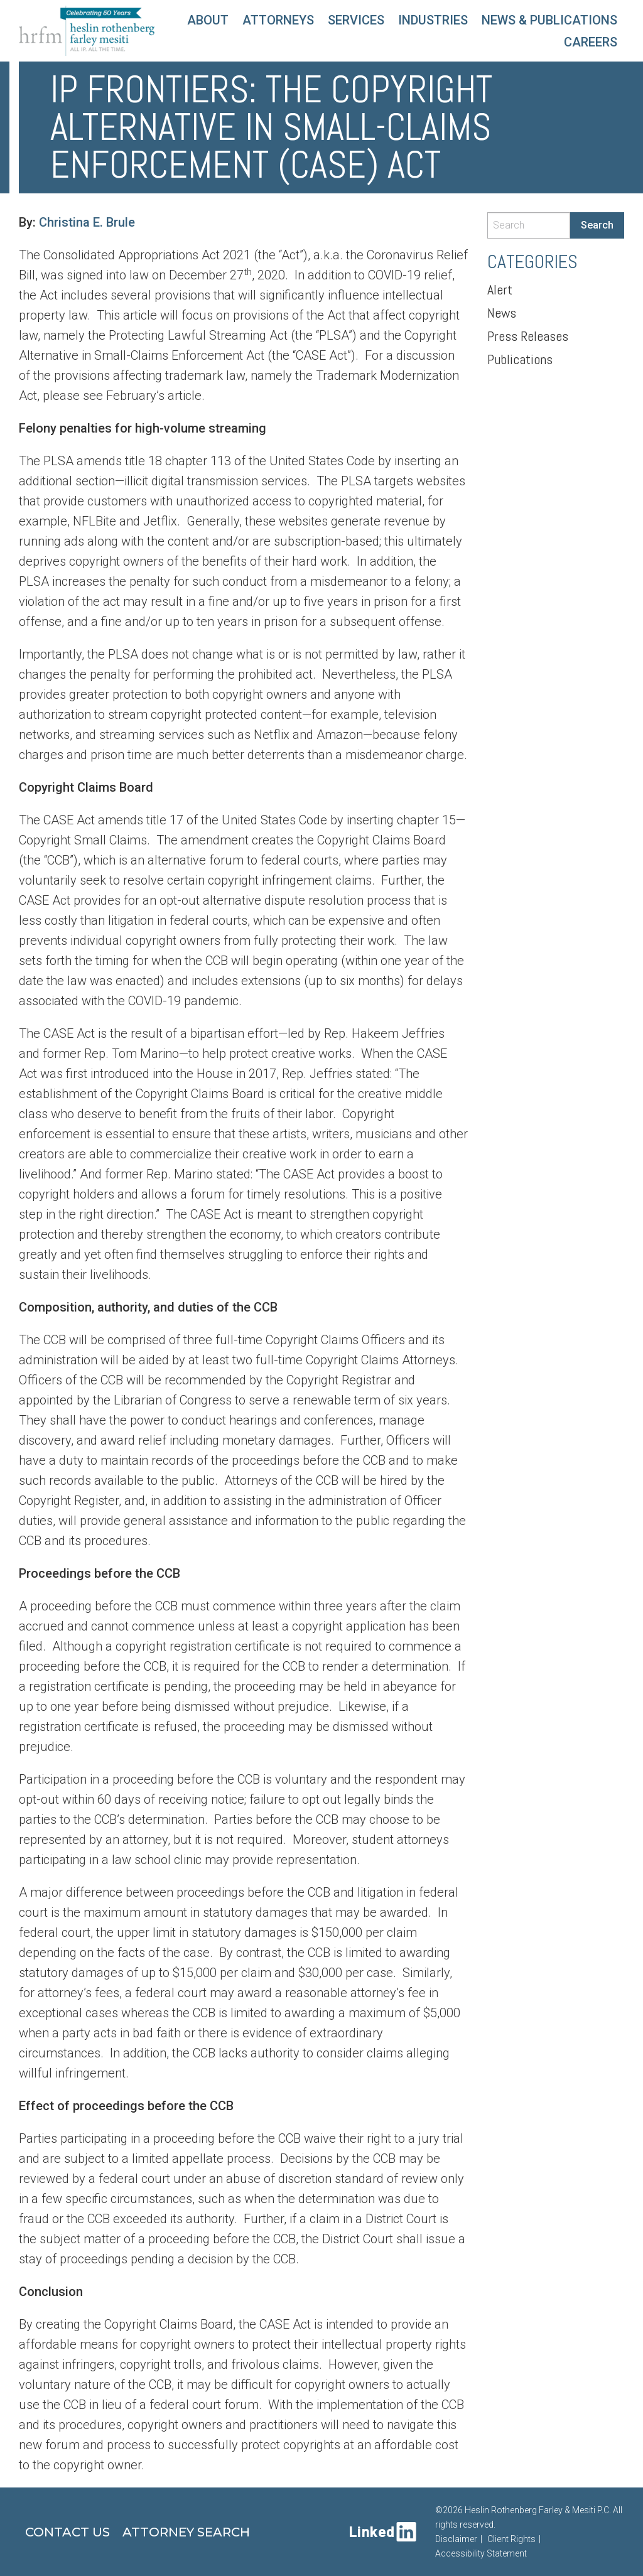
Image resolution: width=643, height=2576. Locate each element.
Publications (520, 359)
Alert (499, 289)
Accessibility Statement (481, 2553)
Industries (433, 20)
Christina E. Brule (87, 222)
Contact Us (67, 2532)
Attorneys (278, 20)
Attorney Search (186, 2532)
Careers (590, 42)
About (208, 20)
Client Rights (511, 2539)
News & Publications (549, 20)
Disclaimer (456, 2539)
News (501, 312)
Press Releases (527, 336)
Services (356, 20)
